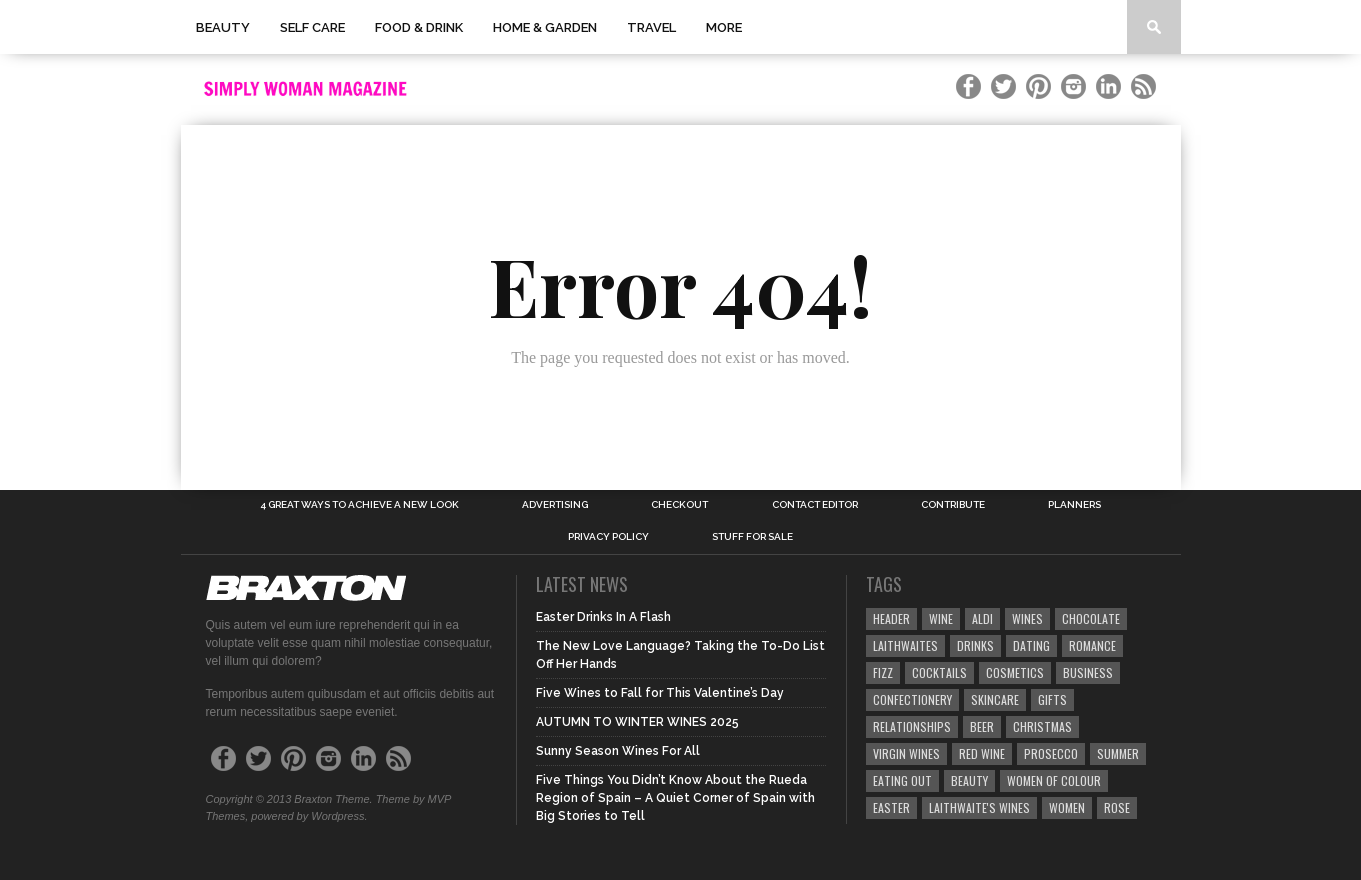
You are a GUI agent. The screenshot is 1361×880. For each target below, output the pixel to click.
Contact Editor (815, 505)
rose (1117, 807)
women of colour (1054, 780)
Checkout (679, 505)
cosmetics (1015, 672)
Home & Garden (545, 27)
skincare (995, 699)
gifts (1052, 699)
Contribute (953, 505)
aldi (982, 618)
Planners (1074, 505)
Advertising (555, 505)
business (1088, 672)
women (1067, 807)
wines (1027, 618)
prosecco (1051, 753)
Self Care (312, 27)
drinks (975, 645)
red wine (982, 753)
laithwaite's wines (979, 807)
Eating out (902, 780)
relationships (912, 726)
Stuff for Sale (752, 537)
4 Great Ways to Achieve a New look (359, 505)
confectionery (912, 699)
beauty (969, 780)
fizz (883, 672)
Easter (891, 807)
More (724, 27)
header (891, 618)
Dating (1031, 645)
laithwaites (905, 645)
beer (982, 726)
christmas (1042, 726)
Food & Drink (419, 27)
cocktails (939, 672)
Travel (651, 27)
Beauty (223, 27)
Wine (941, 618)
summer (1118, 753)
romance (1092, 645)
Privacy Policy (608, 537)
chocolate (1091, 618)
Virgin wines (906, 753)
